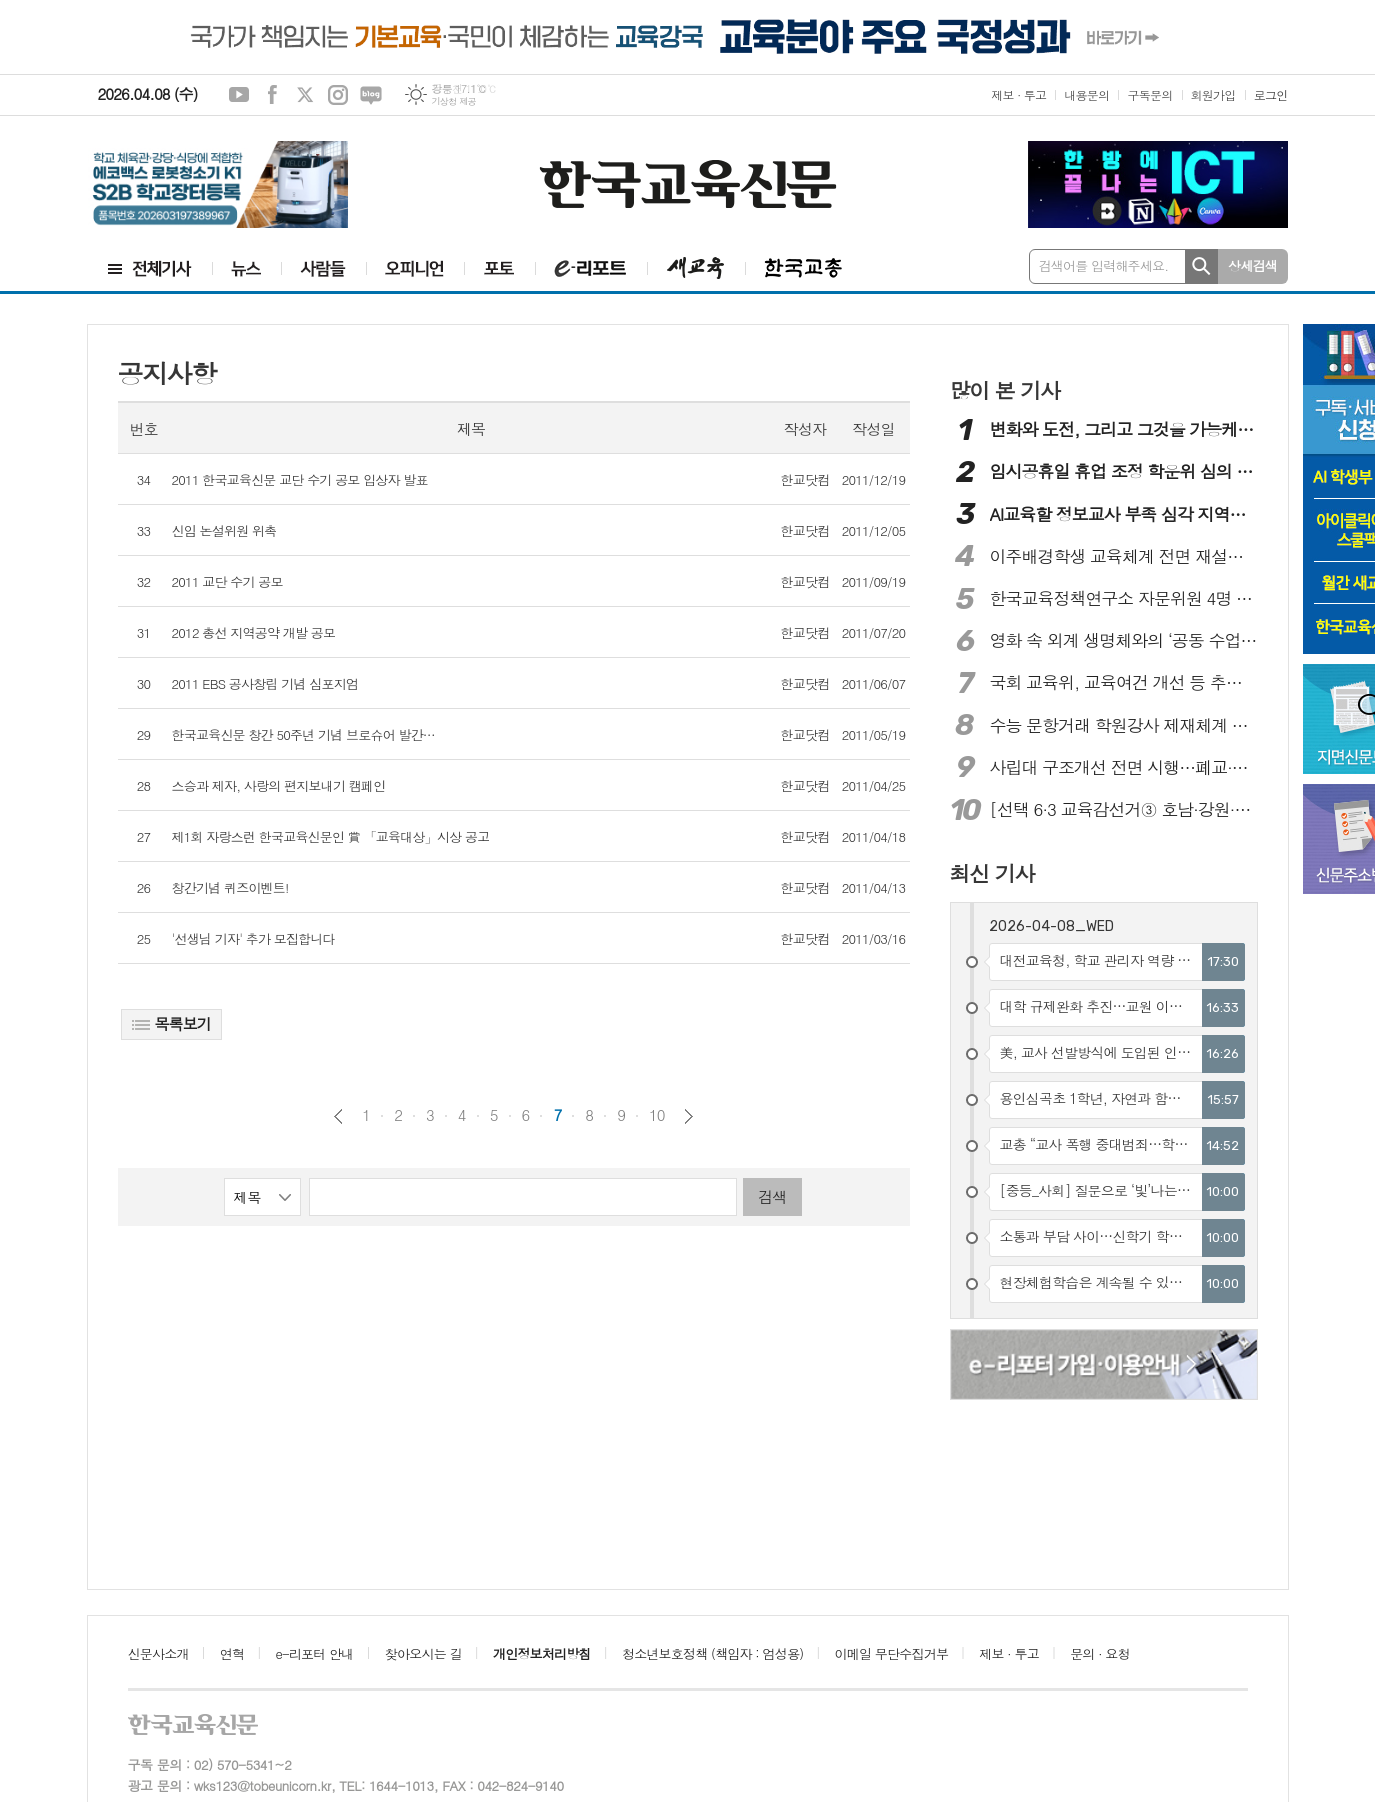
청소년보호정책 (712, 1653)
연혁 (232, 1653)
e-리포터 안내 (315, 1653)
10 (657, 1115)
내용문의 (1086, 94)
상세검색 (1252, 265)
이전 (338, 1116)
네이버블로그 (371, 95)
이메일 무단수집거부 (892, 1653)
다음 (688, 1116)
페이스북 (272, 95)
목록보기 (171, 1023)
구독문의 (1149, 94)
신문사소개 (158, 1653)
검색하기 (1201, 266)
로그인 (1271, 94)
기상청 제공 (453, 101)
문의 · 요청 (1100, 1653)
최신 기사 (992, 873)
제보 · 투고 (1018, 94)
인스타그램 (338, 95)
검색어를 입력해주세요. (1104, 265)
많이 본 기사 (1005, 390)
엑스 (305, 95)
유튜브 (239, 95)
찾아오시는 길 (423, 1653)
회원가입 (1213, 94)
